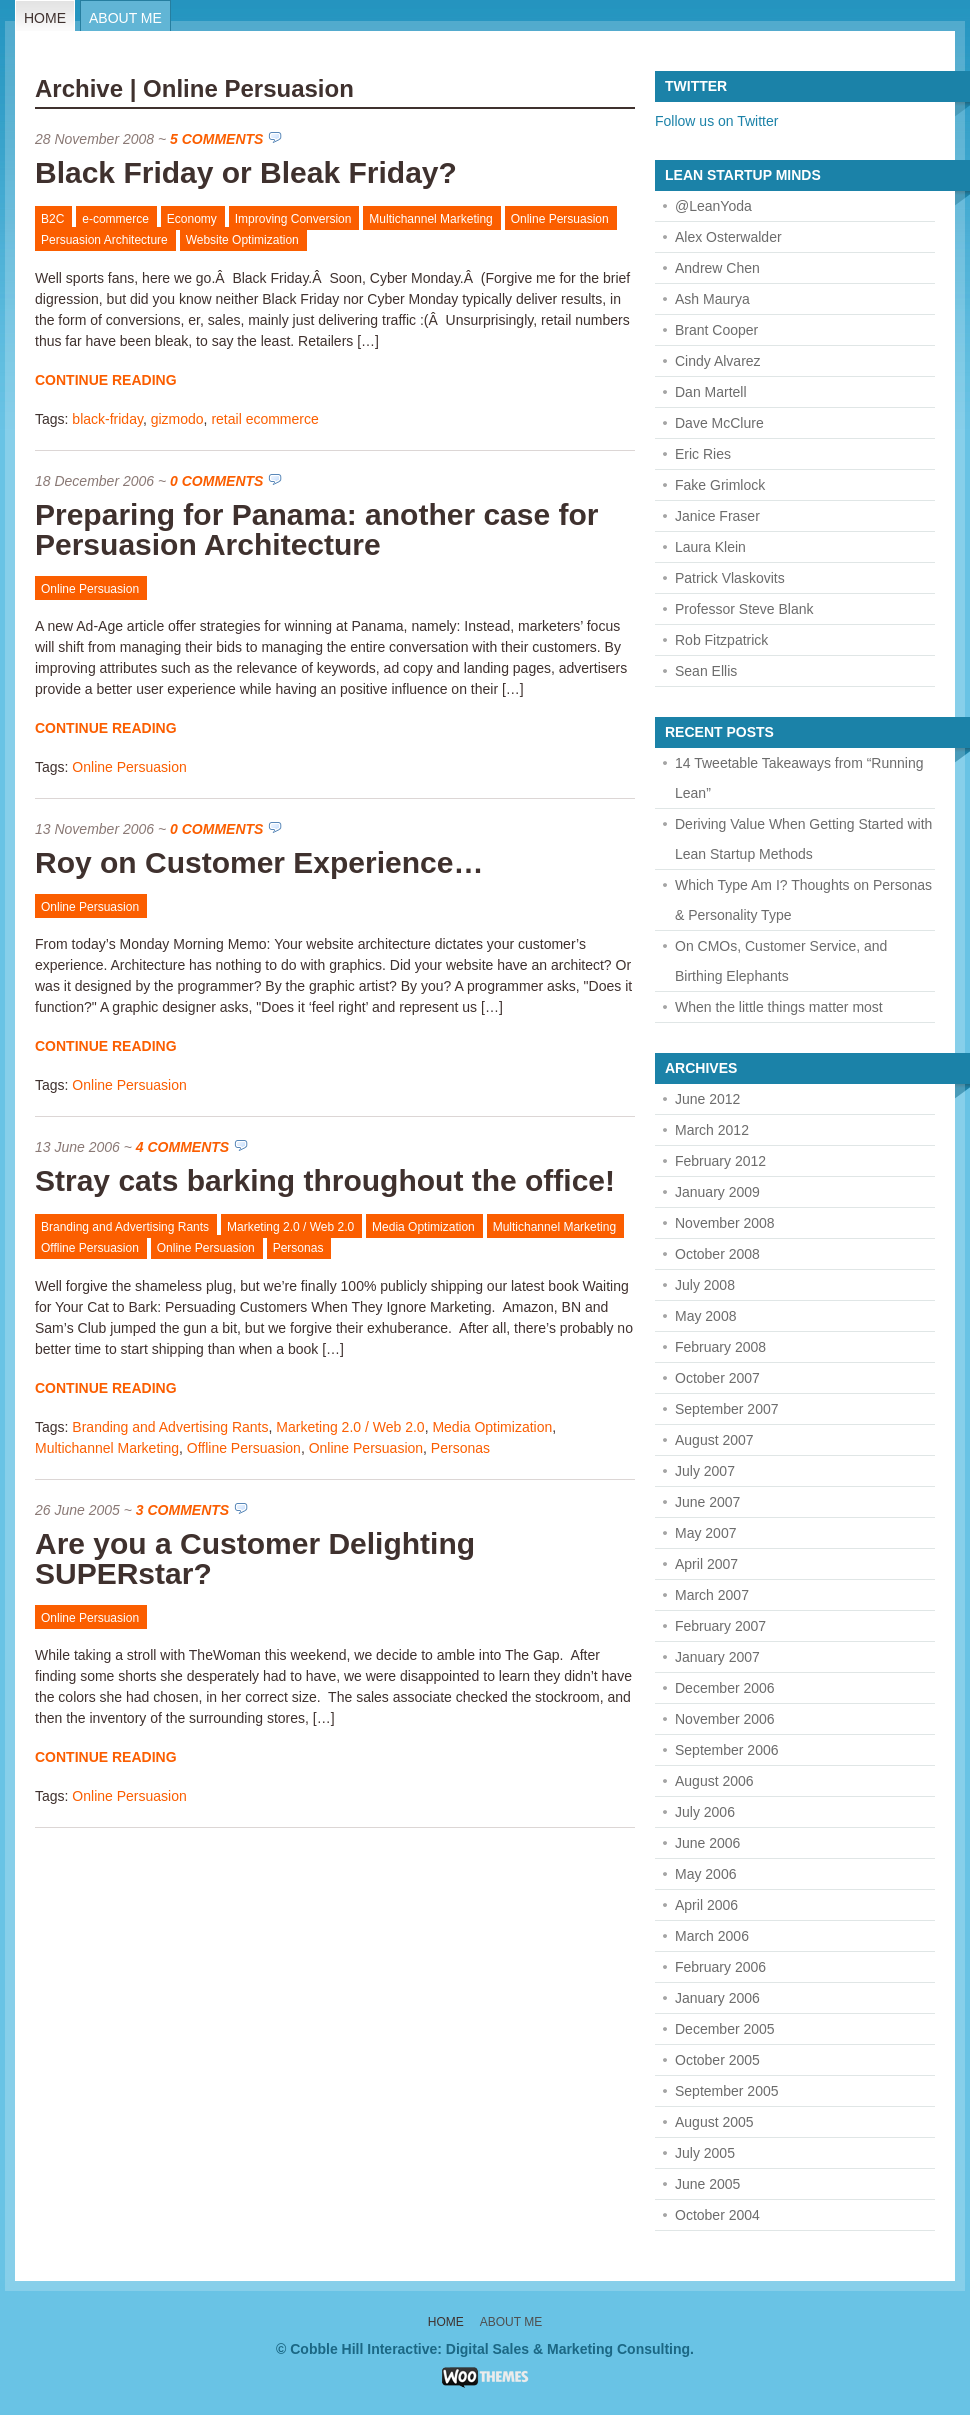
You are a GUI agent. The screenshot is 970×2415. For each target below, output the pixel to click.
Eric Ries (703, 454)
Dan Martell (711, 392)
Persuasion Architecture (104, 240)
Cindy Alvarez (718, 361)
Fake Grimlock (720, 485)
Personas (298, 1248)
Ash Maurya (712, 299)
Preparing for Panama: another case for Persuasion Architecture (317, 529)
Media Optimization (423, 1227)
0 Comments (216, 481)
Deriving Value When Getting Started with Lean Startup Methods (803, 839)
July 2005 (705, 2153)
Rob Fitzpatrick (721, 640)
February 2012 (720, 1161)
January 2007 (717, 1657)
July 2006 (705, 1812)
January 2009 (717, 1192)
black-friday (107, 419)
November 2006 (725, 1719)
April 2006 (706, 1905)
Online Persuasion (560, 219)
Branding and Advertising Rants (125, 1227)
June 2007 (707, 1502)
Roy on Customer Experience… (259, 862)
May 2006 (705, 1874)
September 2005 (727, 2091)
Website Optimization (242, 240)
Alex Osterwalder (728, 237)
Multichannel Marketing (430, 219)
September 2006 (727, 1750)
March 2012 (712, 1130)
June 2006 (707, 1843)
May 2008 (705, 1316)
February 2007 (720, 1626)
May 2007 (705, 1533)
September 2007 (727, 1409)
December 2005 (725, 2029)
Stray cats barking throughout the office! (325, 1180)
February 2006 (720, 1967)
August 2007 (714, 1440)
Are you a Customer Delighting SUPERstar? (255, 1558)
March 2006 (712, 1936)
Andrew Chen (717, 268)
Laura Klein (710, 547)
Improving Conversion (293, 219)
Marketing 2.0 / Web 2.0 (290, 1227)
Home (45, 18)
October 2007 (717, 1378)
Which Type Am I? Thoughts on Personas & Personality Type (803, 900)
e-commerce (115, 219)
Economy (192, 219)
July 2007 (705, 1471)
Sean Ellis (706, 671)
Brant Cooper (716, 330)
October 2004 (717, 2215)
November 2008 (725, 1223)
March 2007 (712, 1595)
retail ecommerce (264, 419)
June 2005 (707, 2184)
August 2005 (714, 2122)
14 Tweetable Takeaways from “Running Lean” (799, 778)
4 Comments (182, 1147)
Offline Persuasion (90, 1248)
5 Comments (216, 139)
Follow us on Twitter (716, 121)
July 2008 (705, 1285)
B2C (52, 219)
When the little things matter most (779, 1007)
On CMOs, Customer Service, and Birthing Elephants (781, 961)
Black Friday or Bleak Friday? (246, 172)
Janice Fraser (717, 516)
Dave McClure (719, 423)
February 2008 (720, 1347)
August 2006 (714, 1781)
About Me (125, 18)
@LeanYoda (713, 206)
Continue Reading (106, 380)
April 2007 (706, 1564)
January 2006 (717, 1998)
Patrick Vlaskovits (730, 578)
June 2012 (707, 1099)
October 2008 (717, 1254)
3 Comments (182, 1510)
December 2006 (725, 1688)
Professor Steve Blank (744, 609)
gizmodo (177, 419)
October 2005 (717, 2060)
